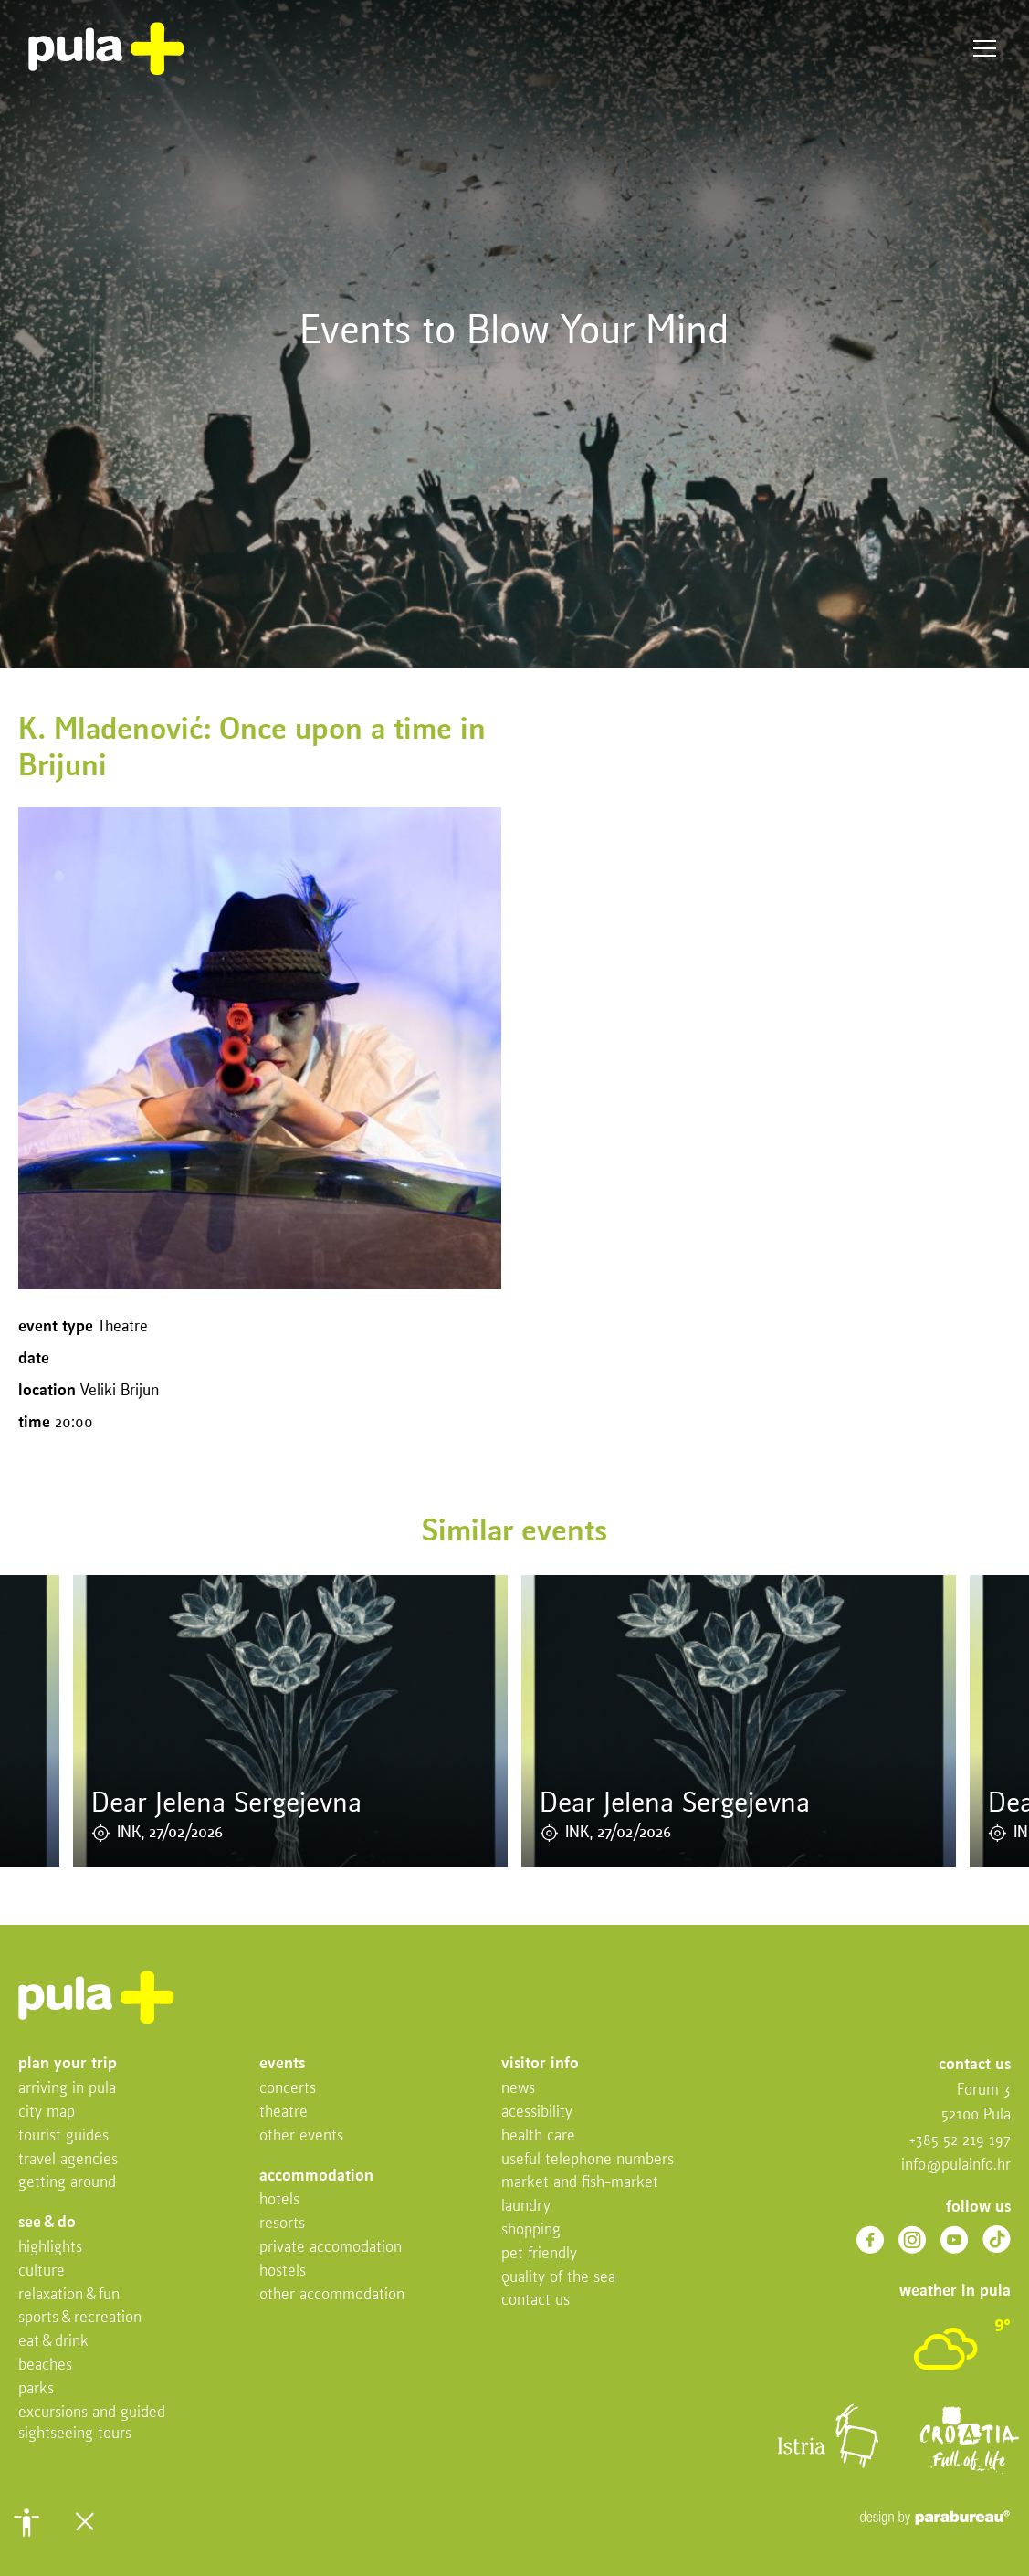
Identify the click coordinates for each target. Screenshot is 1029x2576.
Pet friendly (539, 2254)
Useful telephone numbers (587, 2160)
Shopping (531, 2230)
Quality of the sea (558, 2278)
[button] (26, 2522)
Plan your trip (67, 2064)
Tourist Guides (63, 2136)
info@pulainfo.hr (956, 2165)
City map (46, 2112)
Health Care (538, 2136)
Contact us (535, 2300)
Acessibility (536, 2112)
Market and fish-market (579, 2183)
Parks (36, 2389)
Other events (301, 2136)
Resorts (282, 2224)
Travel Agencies (68, 2160)
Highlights (50, 2247)
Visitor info (540, 2064)
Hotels (279, 2200)
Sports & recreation (80, 2318)
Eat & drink (53, 2342)
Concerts (287, 2089)
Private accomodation (330, 2247)
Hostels (282, 2271)
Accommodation (316, 2176)
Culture (41, 2271)
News (518, 2089)
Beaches (45, 2365)
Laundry (526, 2206)
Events (282, 2064)
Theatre (283, 2112)
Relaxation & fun (69, 2295)
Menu (985, 49)
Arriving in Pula (67, 2089)
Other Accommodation (331, 2295)
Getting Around (67, 2183)
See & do (47, 2223)
